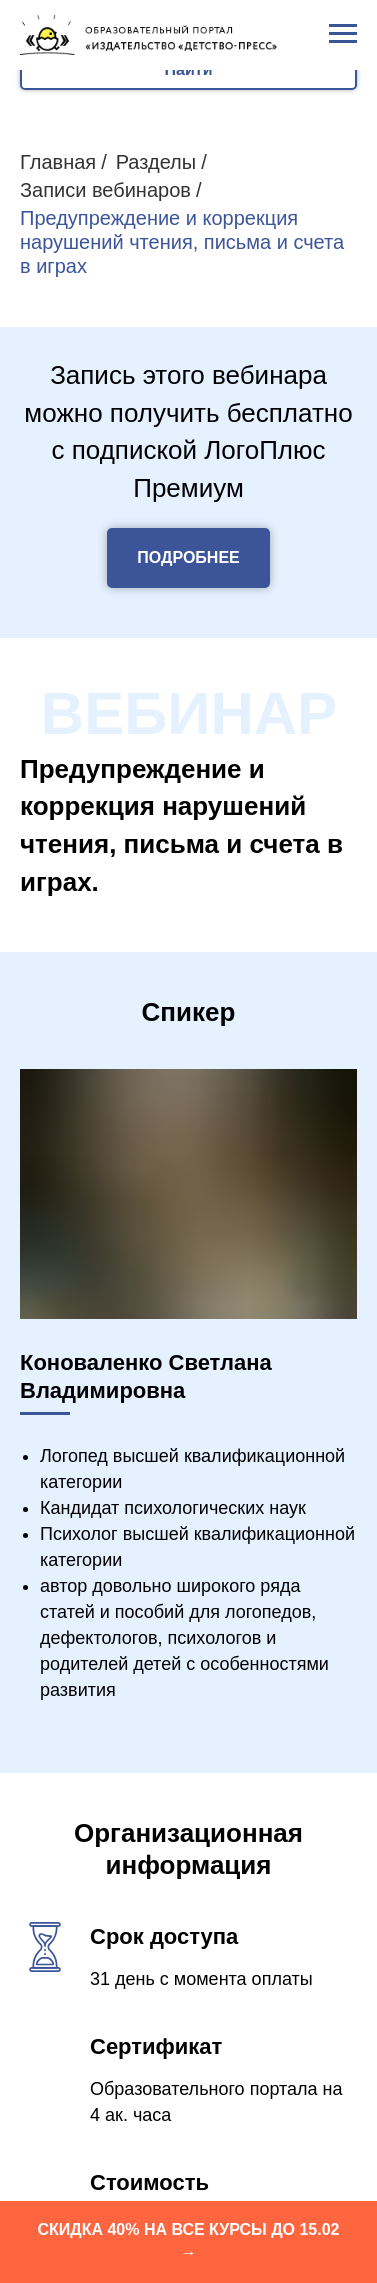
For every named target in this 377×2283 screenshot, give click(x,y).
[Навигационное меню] (343, 34)
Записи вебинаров (105, 190)
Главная (58, 162)
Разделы (156, 162)
